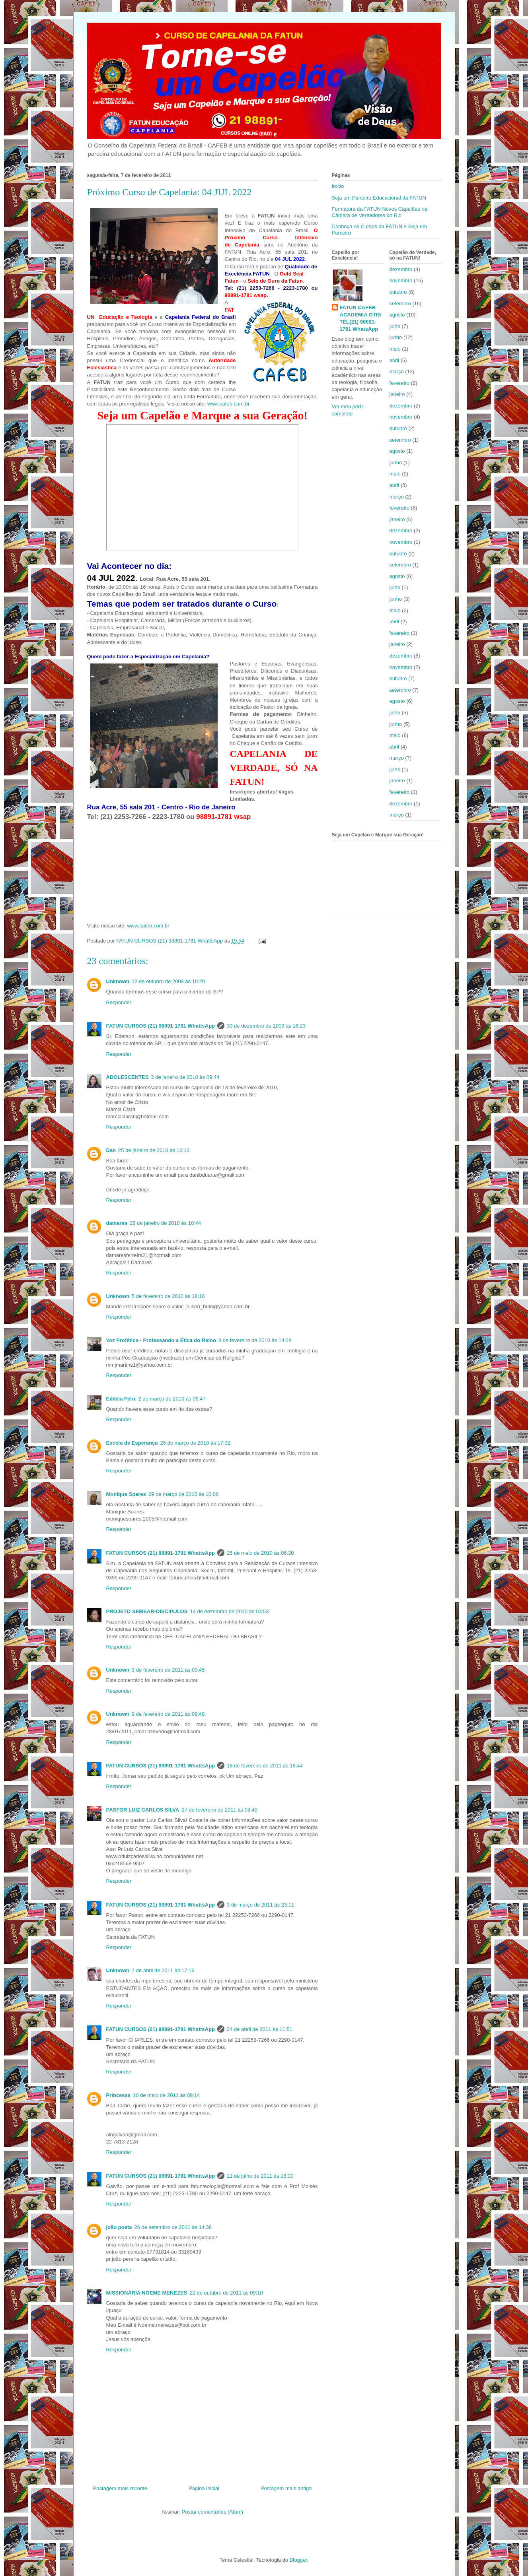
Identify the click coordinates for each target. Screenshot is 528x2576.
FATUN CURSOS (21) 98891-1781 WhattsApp (160, 1026)
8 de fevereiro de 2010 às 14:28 (255, 1340)
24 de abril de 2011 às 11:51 (259, 2029)
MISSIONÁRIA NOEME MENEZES (146, 2293)
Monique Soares (126, 1494)
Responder (119, 1002)
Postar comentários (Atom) (212, 2512)
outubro (398, 292)
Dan (111, 1150)
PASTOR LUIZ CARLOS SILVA (142, 1810)
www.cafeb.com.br (228, 404)
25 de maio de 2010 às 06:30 (260, 1553)
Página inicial (204, 2488)
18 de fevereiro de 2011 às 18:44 (265, 1766)
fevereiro (400, 383)
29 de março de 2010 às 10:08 (183, 1494)
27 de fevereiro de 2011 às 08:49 (219, 1810)
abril (394, 360)
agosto (397, 315)
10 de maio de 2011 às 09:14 (166, 2095)
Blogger (298, 2560)
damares (116, 1223)
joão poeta (119, 2227)
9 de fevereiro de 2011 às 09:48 (168, 1714)
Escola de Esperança (132, 1443)
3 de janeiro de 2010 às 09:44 (185, 1077)
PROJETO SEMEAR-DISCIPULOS (147, 1611)
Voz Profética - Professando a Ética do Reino (161, 1340)
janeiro (397, 394)
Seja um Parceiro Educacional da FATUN (379, 198)
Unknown (118, 981)
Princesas (118, 2095)
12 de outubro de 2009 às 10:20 (168, 981)
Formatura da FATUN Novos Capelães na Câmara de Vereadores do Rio (379, 212)
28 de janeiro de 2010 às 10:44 (165, 1223)
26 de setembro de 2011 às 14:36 (173, 2227)
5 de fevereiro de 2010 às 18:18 (168, 1296)
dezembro (401, 269)
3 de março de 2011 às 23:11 (260, 1905)
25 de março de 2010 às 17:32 (195, 1443)
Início (338, 186)
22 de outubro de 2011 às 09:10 (226, 2293)
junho (396, 337)
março (397, 371)
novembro (401, 280)
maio (395, 349)
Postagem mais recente (120, 2488)
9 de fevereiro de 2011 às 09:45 (168, 1670)
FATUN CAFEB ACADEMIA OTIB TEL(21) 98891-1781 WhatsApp (360, 318)
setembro (400, 303)
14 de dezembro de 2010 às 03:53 (229, 1611)
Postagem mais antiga (286, 2488)
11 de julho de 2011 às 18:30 (260, 2176)
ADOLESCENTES (127, 1077)
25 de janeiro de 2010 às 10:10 (153, 1150)
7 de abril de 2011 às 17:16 (163, 1970)
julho (395, 326)
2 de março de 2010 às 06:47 (172, 1399)
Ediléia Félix (121, 1399)
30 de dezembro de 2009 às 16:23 (266, 1026)
